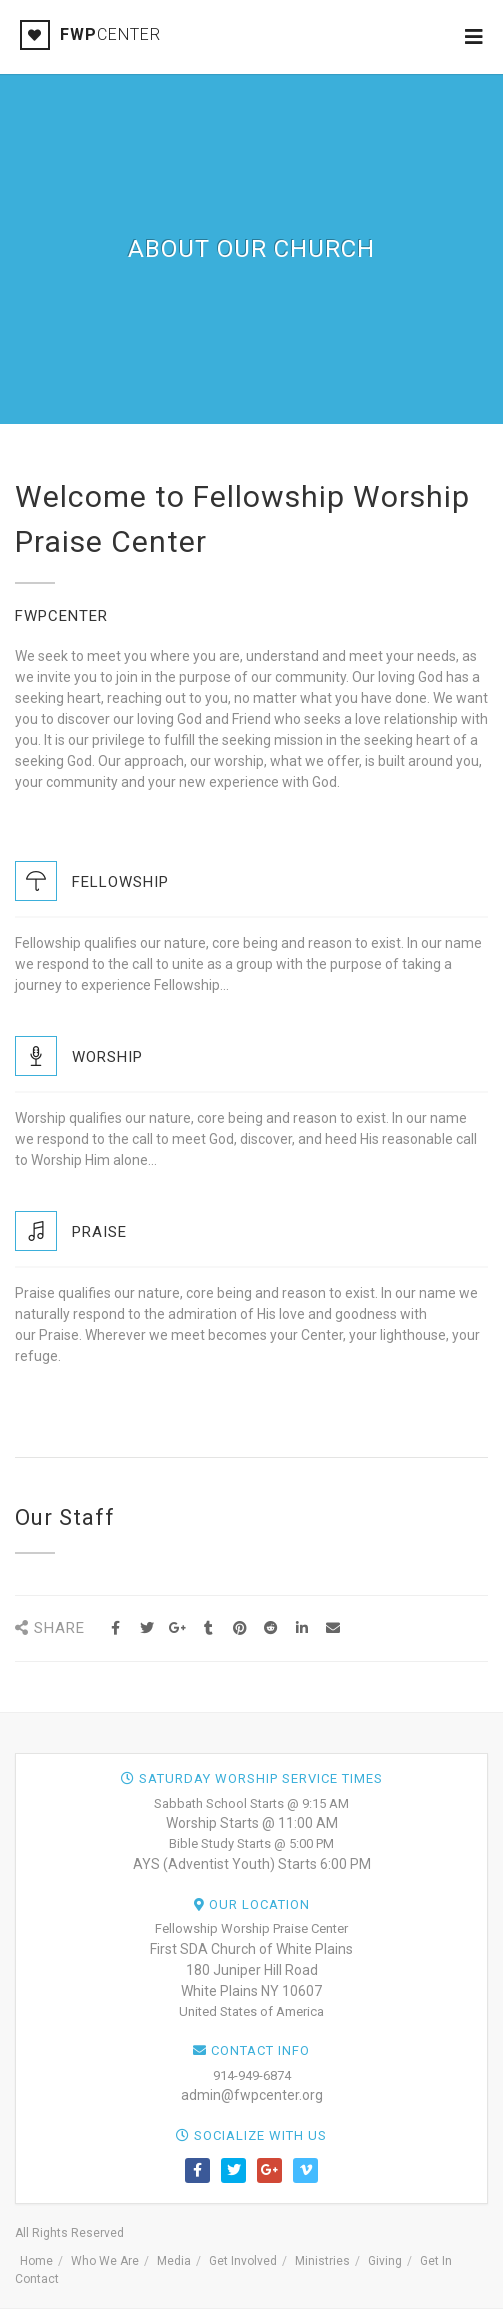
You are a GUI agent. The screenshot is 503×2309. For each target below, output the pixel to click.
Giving (385, 2261)
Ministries (322, 2261)
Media (174, 2261)
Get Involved (243, 2261)
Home (36, 2261)
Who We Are (105, 2261)
